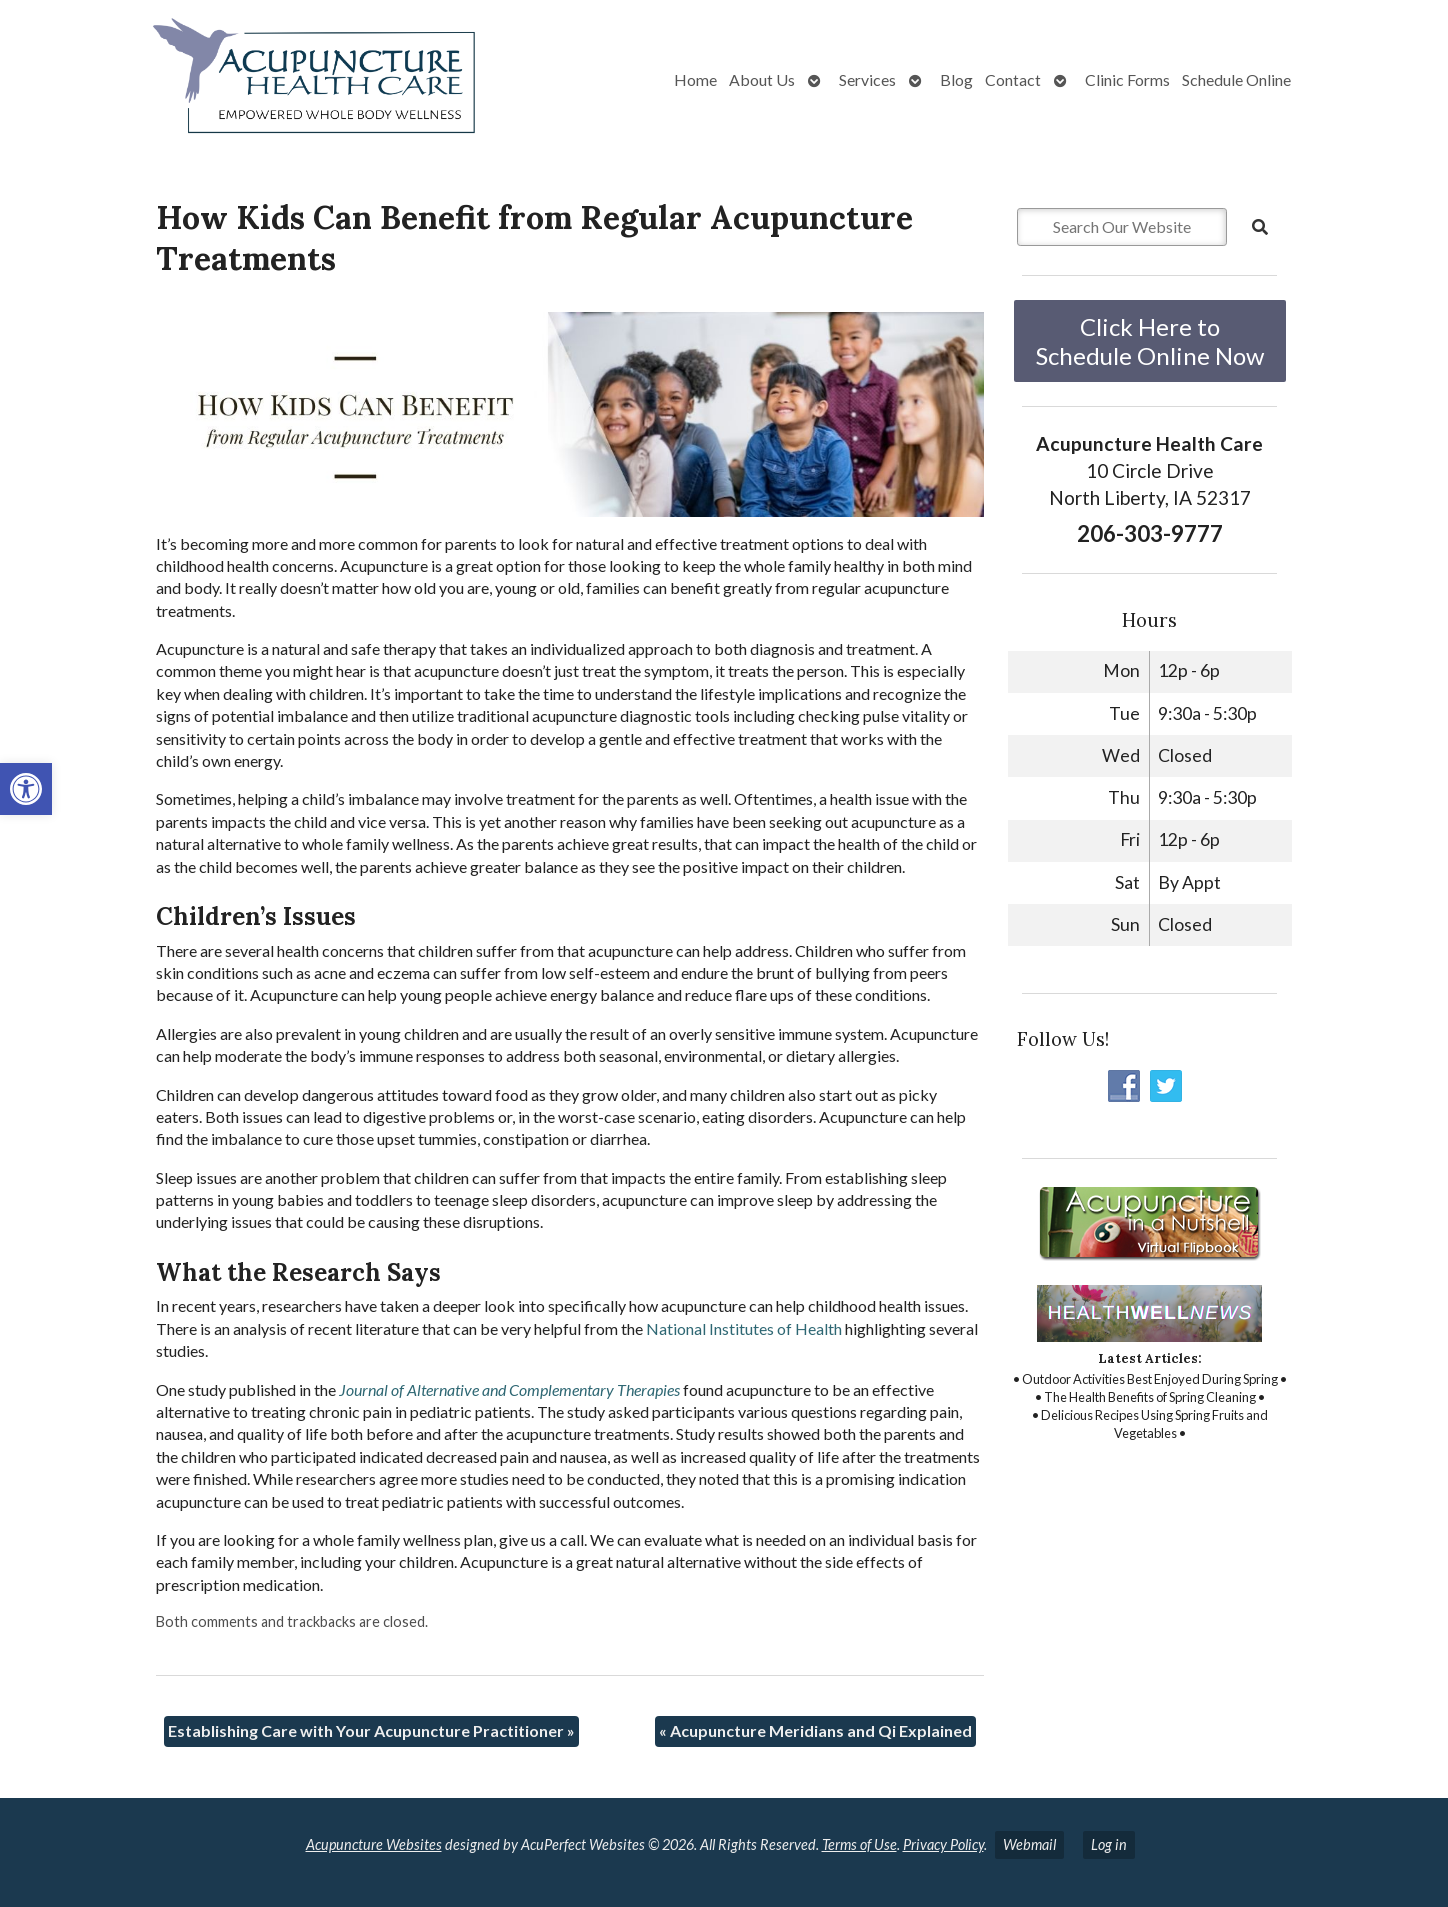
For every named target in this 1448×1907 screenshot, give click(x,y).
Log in (1109, 1844)
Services (867, 79)
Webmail (1029, 1844)
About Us (762, 79)
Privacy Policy (943, 1844)
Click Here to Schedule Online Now (1150, 341)
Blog (956, 79)
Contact (1013, 79)
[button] (26, 789)
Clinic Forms (1127, 79)
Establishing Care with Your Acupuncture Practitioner (371, 1730)
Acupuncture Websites (374, 1844)
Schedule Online (1236, 79)
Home (695, 79)
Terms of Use (859, 1844)
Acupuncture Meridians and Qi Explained (815, 1730)
